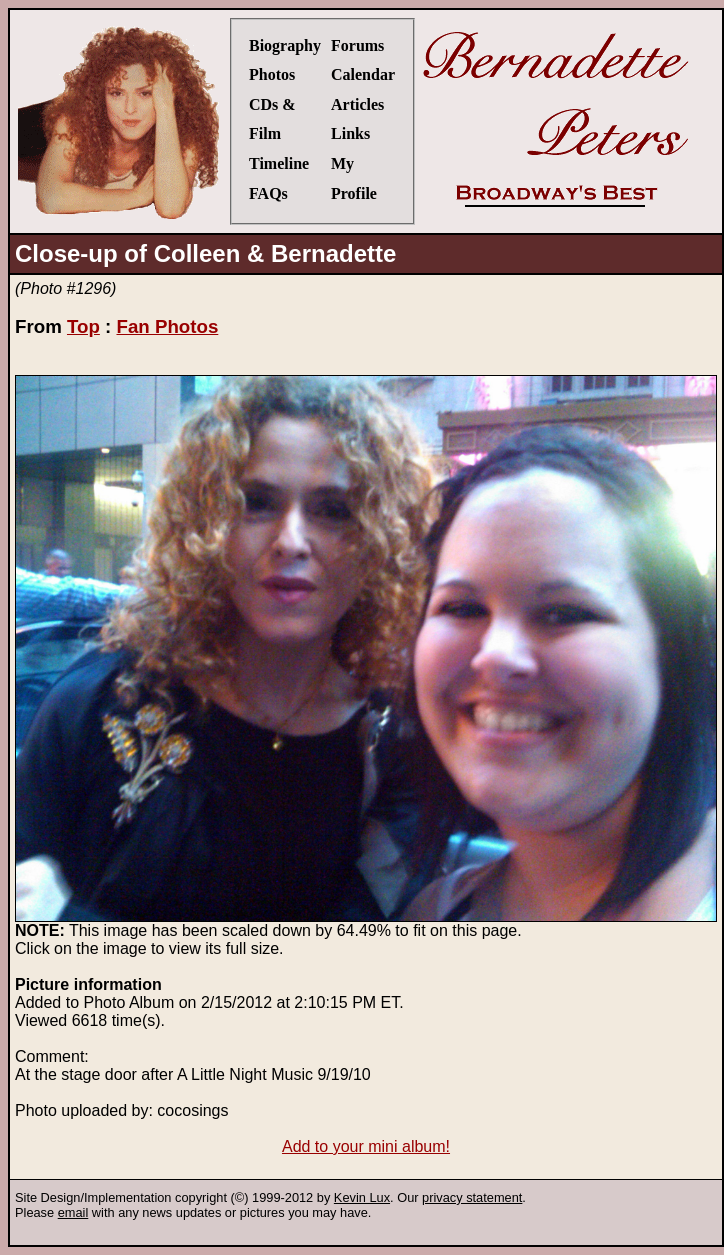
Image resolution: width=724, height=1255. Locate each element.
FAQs (268, 193)
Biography (285, 45)
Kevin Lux (362, 1197)
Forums (357, 45)
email (73, 1212)
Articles (357, 104)
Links (350, 133)
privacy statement (472, 1197)
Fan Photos (167, 326)
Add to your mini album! (366, 1146)
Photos (272, 74)
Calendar (363, 74)
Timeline (279, 163)
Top (83, 326)
